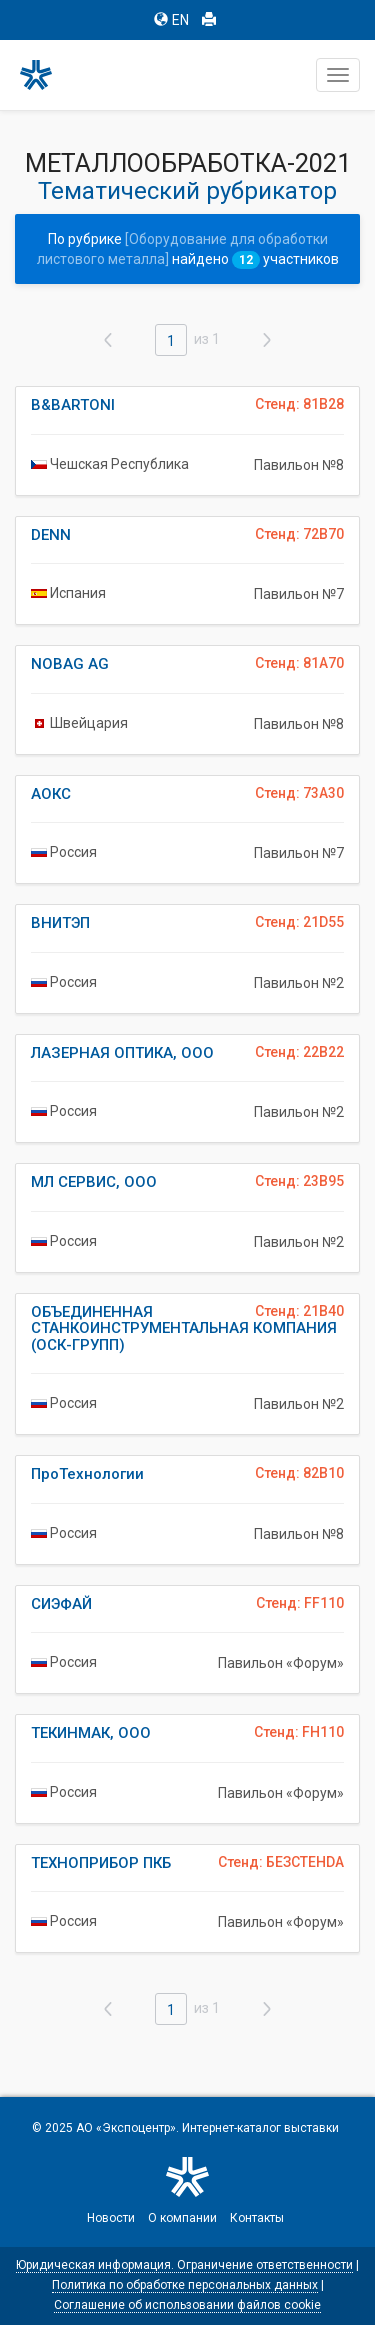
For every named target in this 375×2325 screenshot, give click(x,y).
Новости (111, 2218)
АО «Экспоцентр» (126, 2128)
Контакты (257, 2218)
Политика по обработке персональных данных (185, 2285)
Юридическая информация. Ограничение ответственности (184, 2265)
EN (171, 20)
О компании (182, 2218)
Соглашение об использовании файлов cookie (187, 2305)
